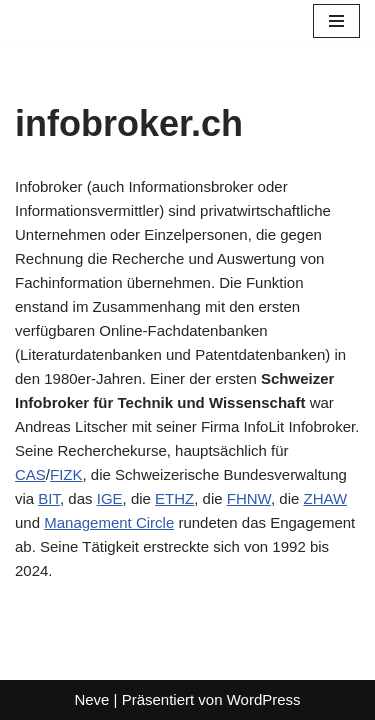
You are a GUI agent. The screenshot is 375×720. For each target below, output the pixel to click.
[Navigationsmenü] (336, 21)
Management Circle (109, 522)
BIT (49, 498)
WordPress (264, 699)
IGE (110, 498)
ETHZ (174, 498)
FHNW (249, 498)
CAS (30, 474)
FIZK (66, 474)
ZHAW (326, 498)
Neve (91, 699)
